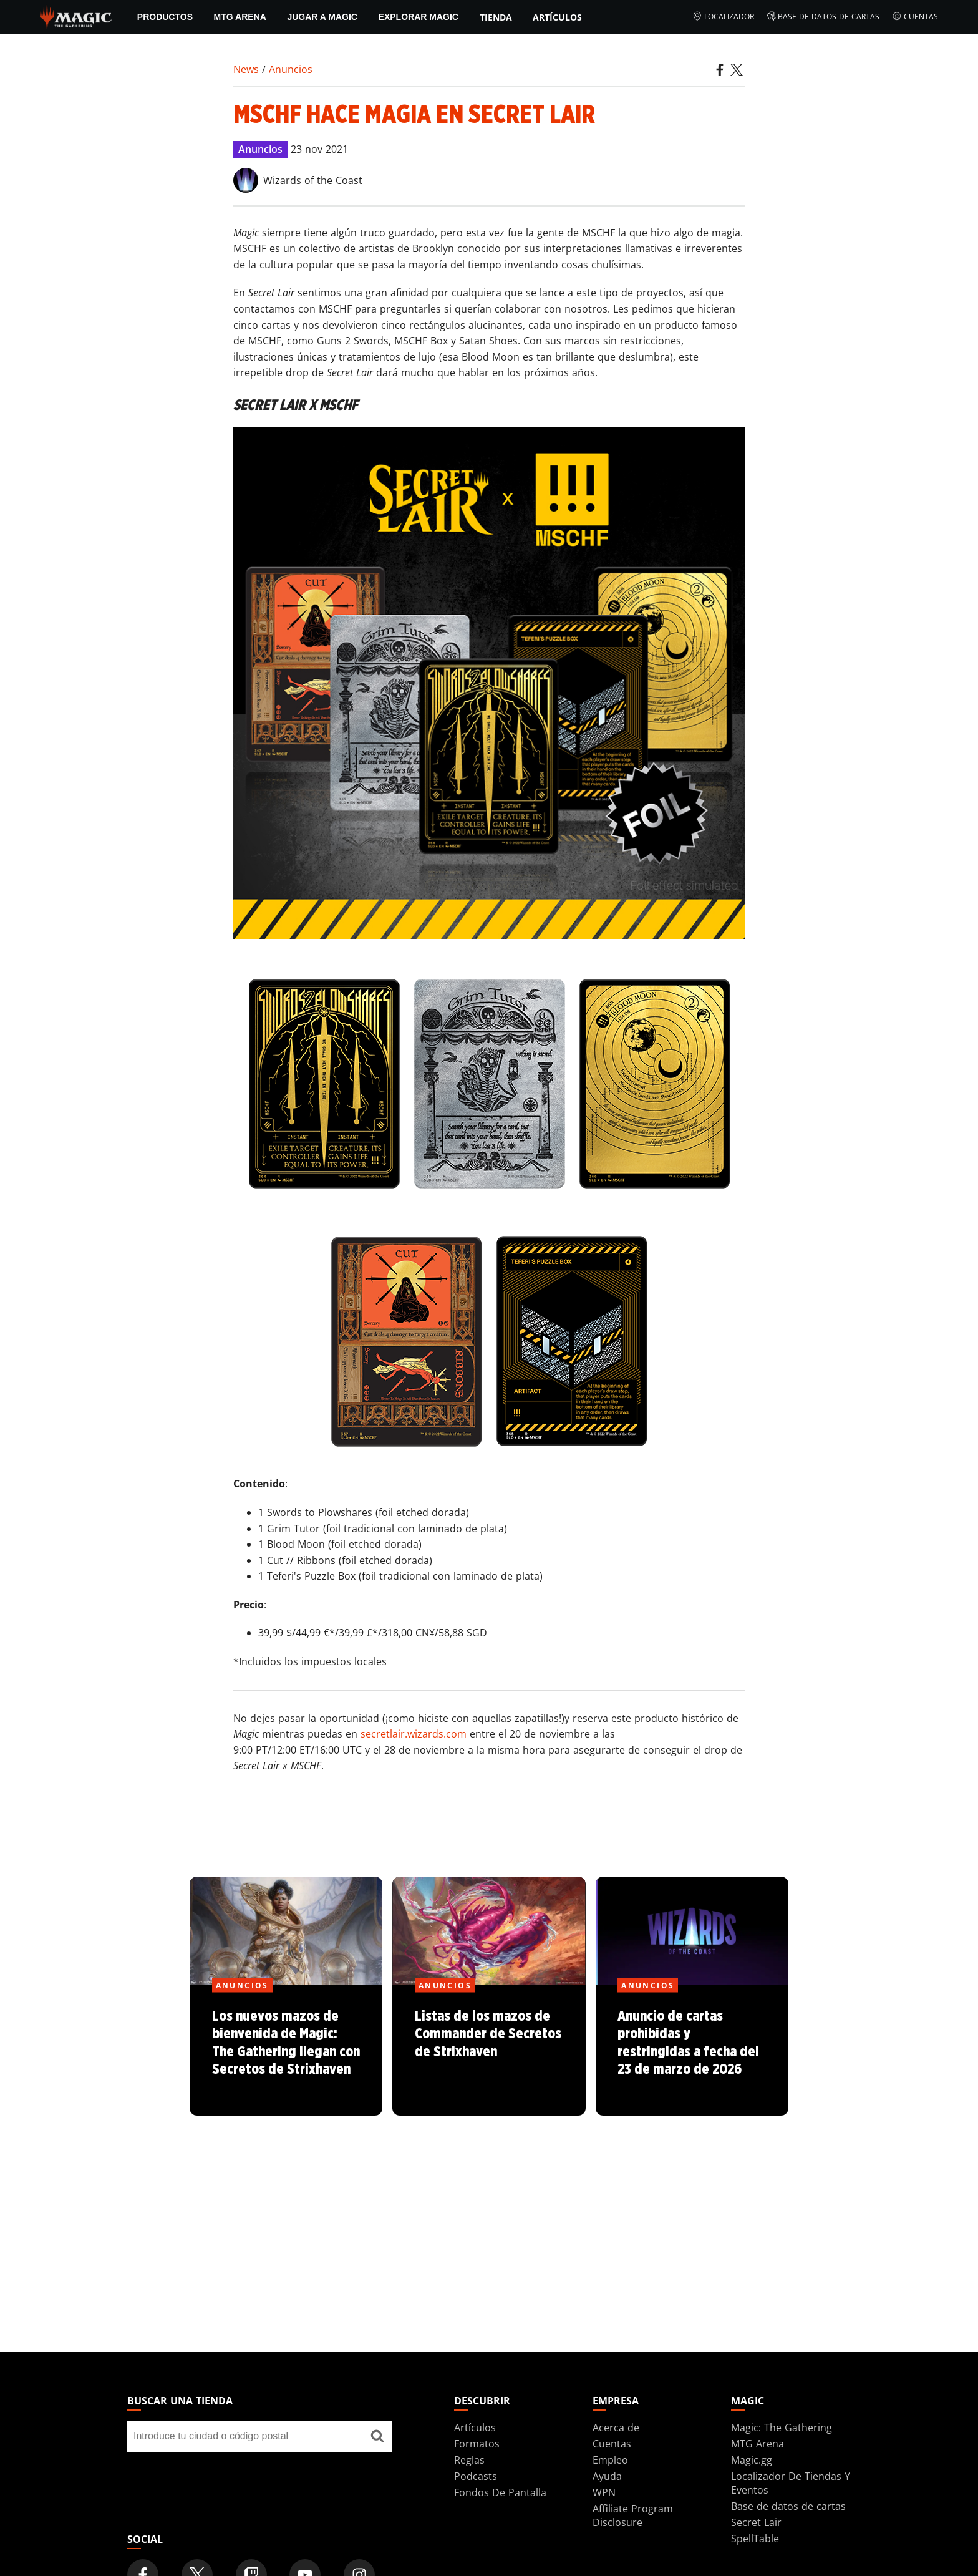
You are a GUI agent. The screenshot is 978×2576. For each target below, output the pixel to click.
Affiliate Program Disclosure (633, 2515)
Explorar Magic (418, 17)
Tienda (496, 17)
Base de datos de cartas (823, 16)
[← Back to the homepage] (76, 15)
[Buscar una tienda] (377, 2436)
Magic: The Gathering (781, 2427)
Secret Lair (756, 2522)
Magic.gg (751, 2460)
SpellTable (755, 2538)
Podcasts (475, 2476)
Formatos (477, 2444)
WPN (604, 2492)
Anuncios (290, 69)
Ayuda (607, 2476)
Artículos (557, 17)
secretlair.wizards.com (414, 1734)
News (246, 69)
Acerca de (616, 2427)
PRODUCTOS (165, 17)
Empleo (610, 2460)
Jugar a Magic (322, 17)
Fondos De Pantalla (500, 2492)
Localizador (723, 16)
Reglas (469, 2460)
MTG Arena (240, 17)
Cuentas (915, 16)
